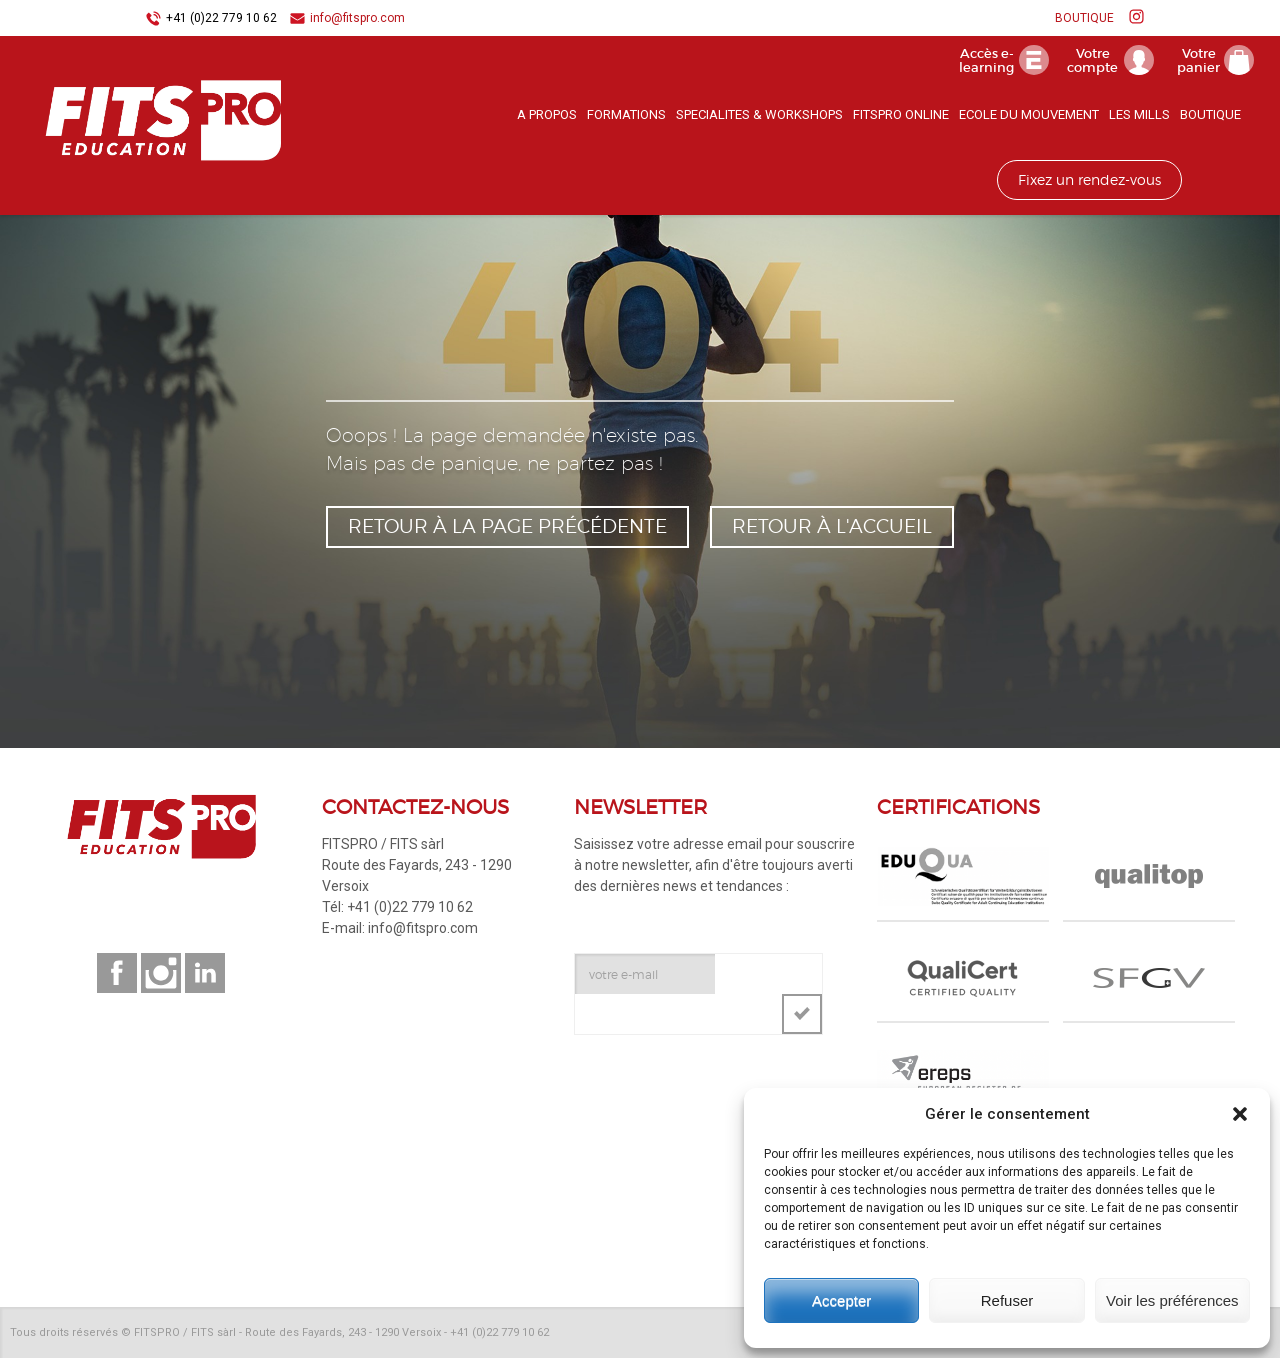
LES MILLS (1139, 114)
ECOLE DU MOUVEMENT (1029, 114)
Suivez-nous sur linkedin (205, 973)
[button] (1240, 1114)
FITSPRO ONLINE (901, 114)
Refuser (1007, 1300)
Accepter (841, 1300)
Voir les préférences (1172, 1300)
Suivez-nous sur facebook (117, 973)
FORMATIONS (626, 114)
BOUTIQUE (1084, 18)
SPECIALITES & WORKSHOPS (759, 114)
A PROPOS (547, 114)
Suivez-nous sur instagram (161, 973)
